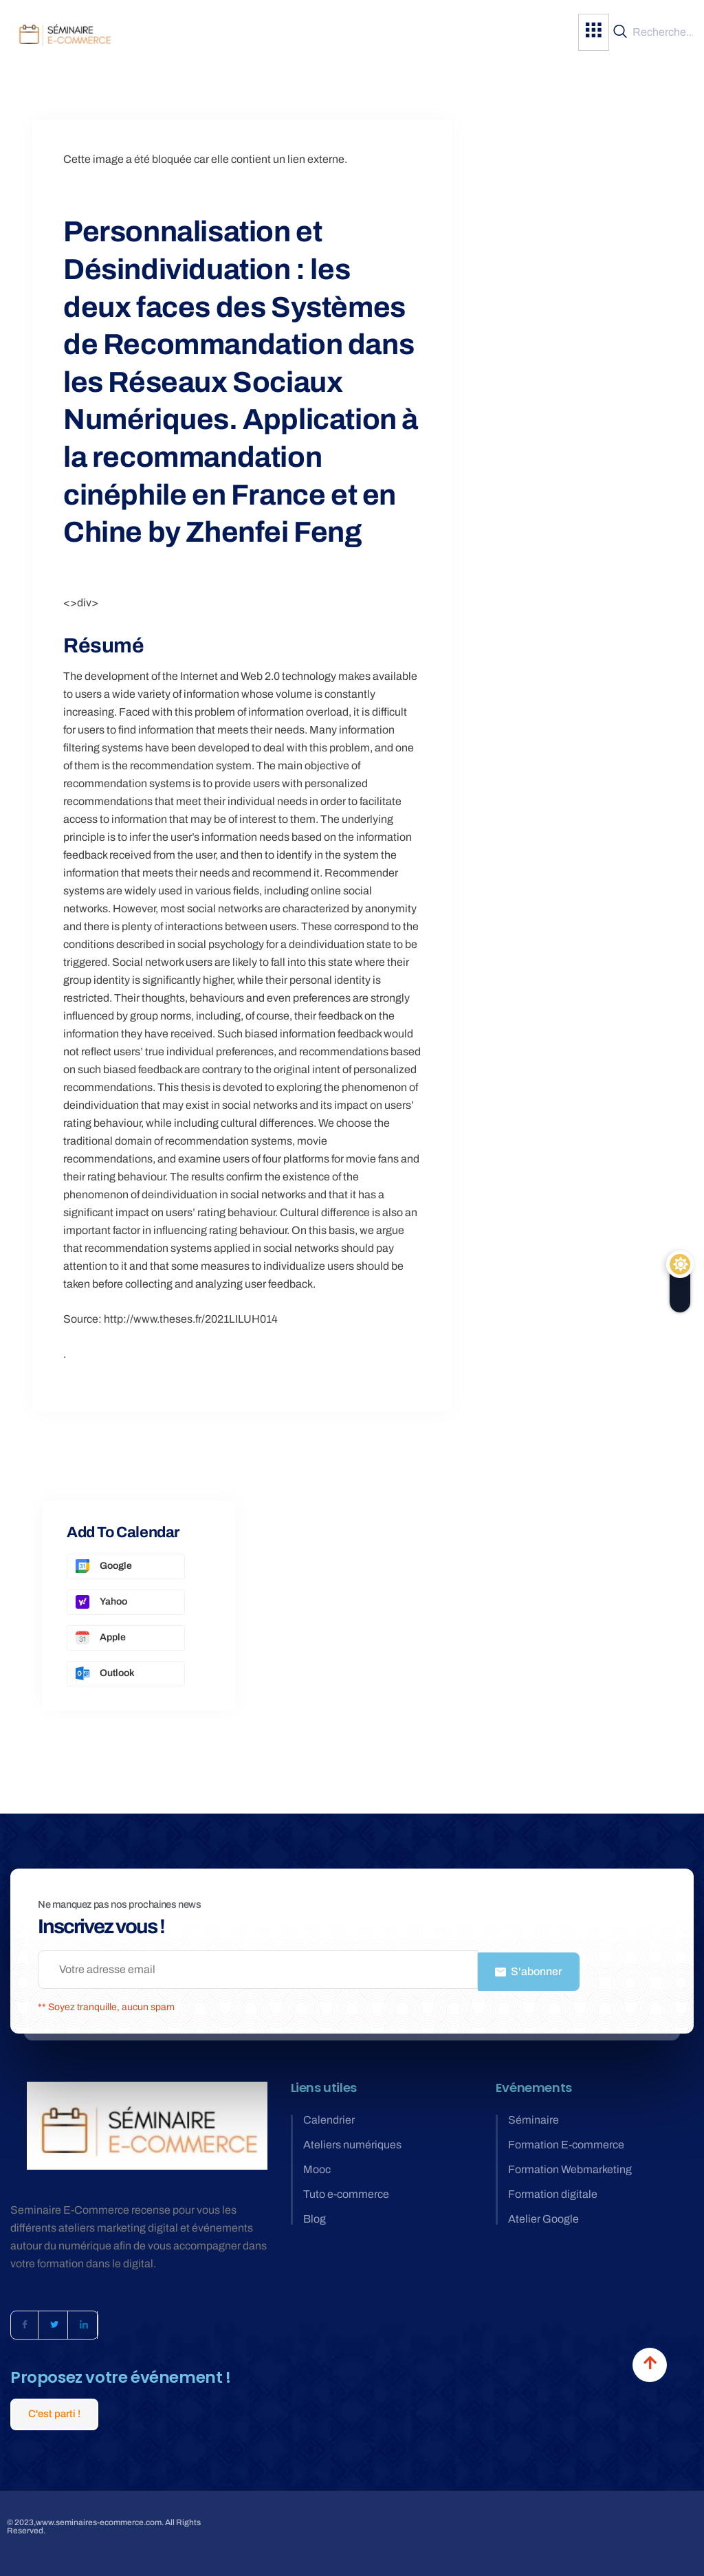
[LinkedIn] (84, 2321)
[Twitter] (54, 2321)
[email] (258, 1969)
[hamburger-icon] (593, 32)
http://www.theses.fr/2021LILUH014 (191, 1319)
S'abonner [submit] (528, 1969)
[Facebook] (24, 2321)
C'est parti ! (54, 2411)
